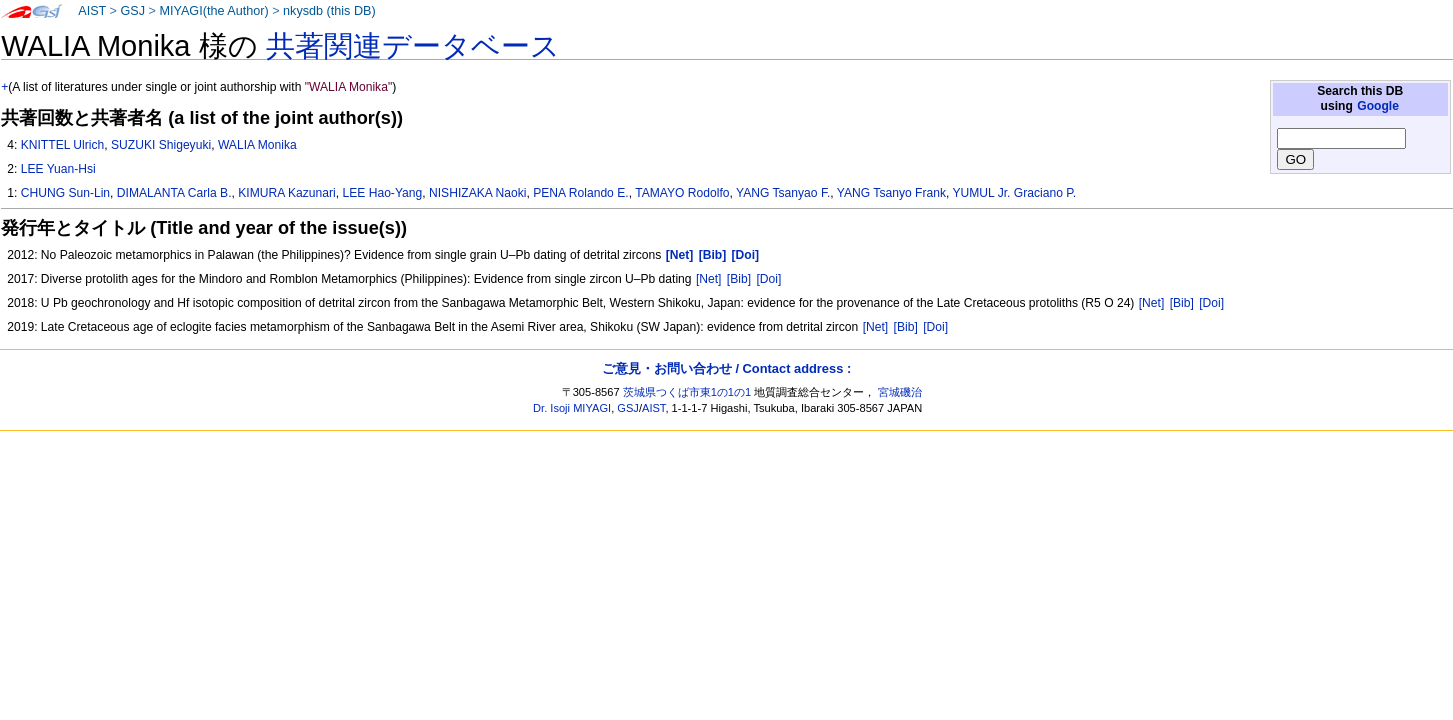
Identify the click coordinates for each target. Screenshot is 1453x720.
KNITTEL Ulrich (63, 145)
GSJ (132, 11)
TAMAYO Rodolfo (682, 193)
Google (1378, 106)
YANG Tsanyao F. (783, 193)
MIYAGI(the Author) (213, 11)
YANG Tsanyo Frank (891, 193)
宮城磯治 (900, 392)
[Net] (709, 279)
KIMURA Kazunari (286, 193)
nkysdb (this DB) (329, 11)
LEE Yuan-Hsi (58, 169)
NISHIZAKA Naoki (477, 193)
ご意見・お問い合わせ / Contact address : (726, 368)
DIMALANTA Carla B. (174, 193)
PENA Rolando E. (580, 193)
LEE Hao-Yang (382, 193)
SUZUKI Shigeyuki (161, 145)
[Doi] (768, 279)
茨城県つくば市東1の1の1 (687, 392)
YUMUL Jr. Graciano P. (1014, 193)
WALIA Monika (257, 145)
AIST (92, 11)
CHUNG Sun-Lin (65, 193)
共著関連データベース (413, 46)
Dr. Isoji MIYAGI (572, 408)
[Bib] (739, 279)
